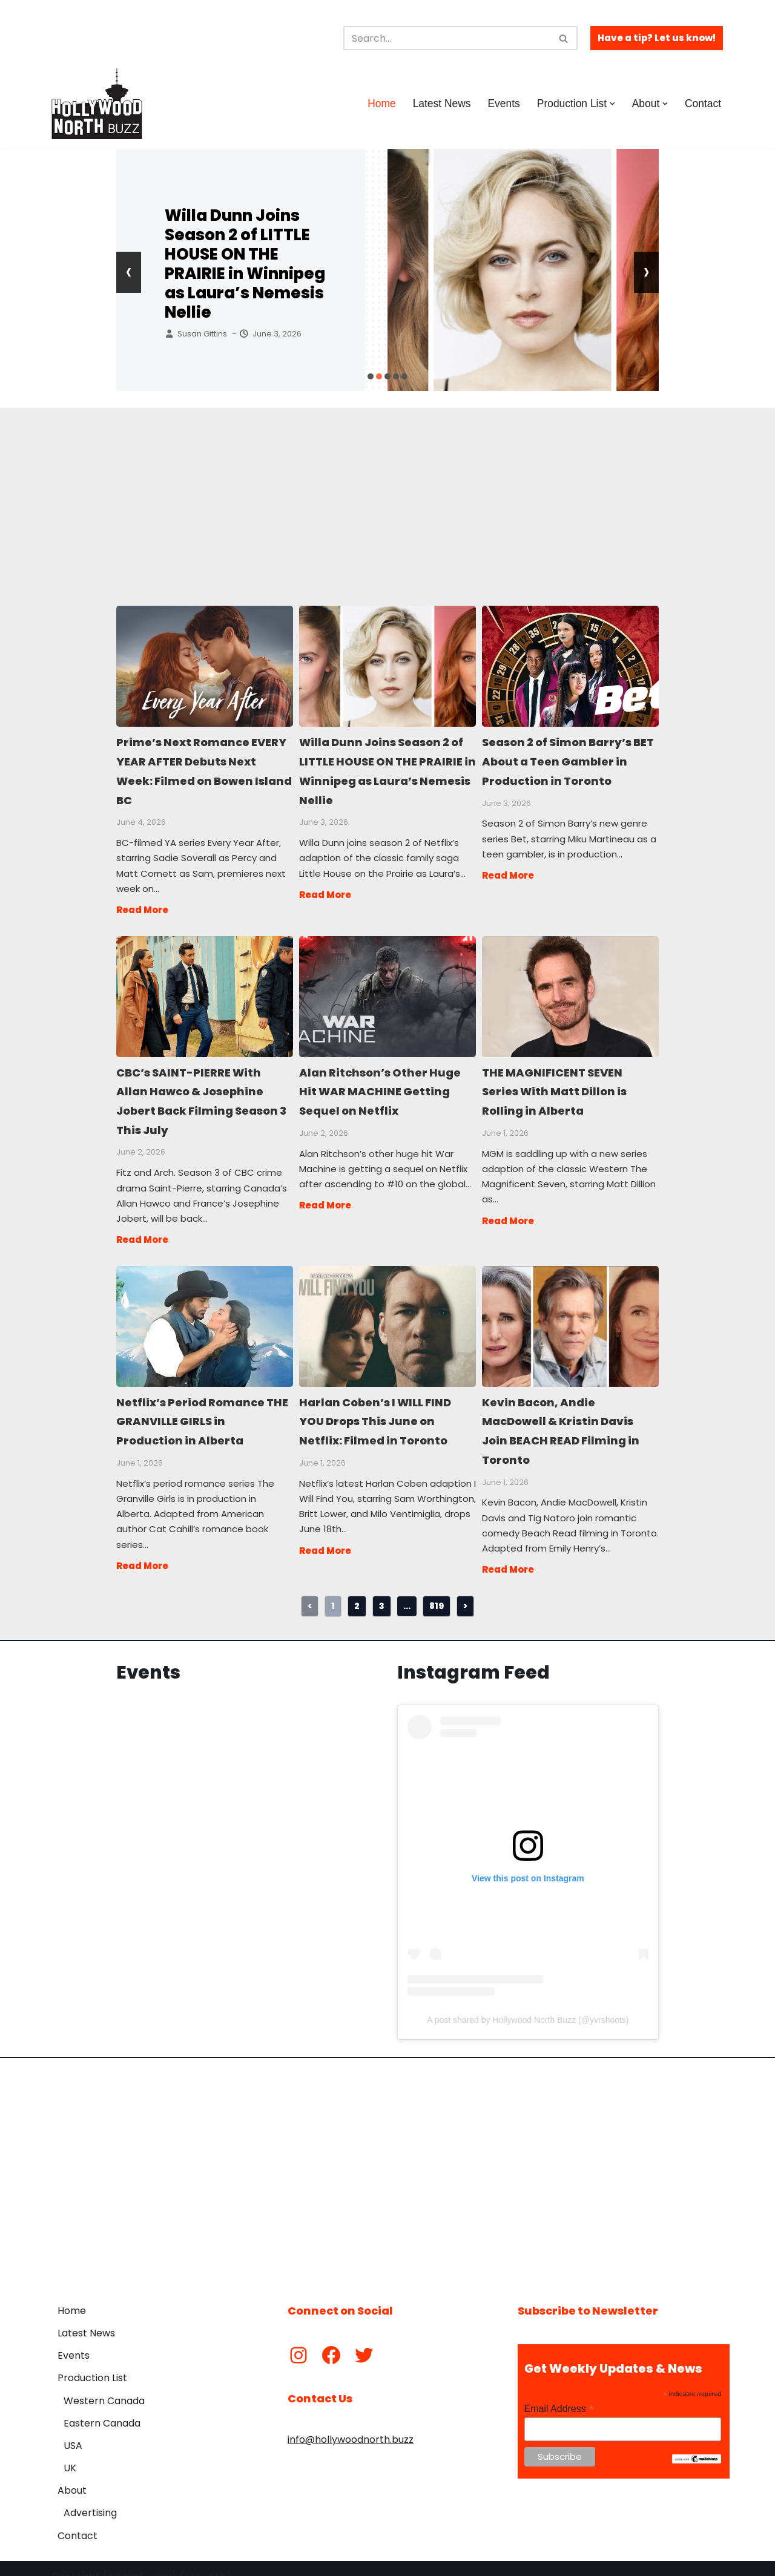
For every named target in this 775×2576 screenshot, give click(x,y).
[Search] (446, 38)
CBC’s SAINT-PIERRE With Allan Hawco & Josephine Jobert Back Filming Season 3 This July (204, 990)
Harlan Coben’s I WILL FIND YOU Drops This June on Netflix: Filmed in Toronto (386, 1314)
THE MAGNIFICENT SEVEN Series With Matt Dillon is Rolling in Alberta (569, 990)
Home (379, 103)
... (407, 1589)
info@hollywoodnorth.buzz (351, 2424)
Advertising (90, 2497)
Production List (92, 2362)
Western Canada (104, 2384)
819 (436, 1589)
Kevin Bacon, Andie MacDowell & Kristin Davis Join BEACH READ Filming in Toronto (569, 1314)
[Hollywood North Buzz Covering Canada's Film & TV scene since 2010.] (96, 103)
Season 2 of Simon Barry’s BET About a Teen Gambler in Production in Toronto (569, 666)
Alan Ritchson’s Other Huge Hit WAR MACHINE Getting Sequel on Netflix (386, 990)
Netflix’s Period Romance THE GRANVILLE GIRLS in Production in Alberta (204, 1314)
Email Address (559, 2393)
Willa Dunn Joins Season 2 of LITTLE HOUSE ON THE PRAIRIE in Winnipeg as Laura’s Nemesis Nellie (245, 264)
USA (73, 2429)
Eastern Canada (102, 2407)
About (72, 2475)
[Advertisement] (387, 492)
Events (502, 103)
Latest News (440, 103)
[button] (612, 104)
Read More (142, 904)
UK (70, 2452)
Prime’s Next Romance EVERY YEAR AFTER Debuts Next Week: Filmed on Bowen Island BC (204, 666)
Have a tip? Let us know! (657, 37)
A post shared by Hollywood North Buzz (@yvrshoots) (527, 2003)
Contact (702, 103)
